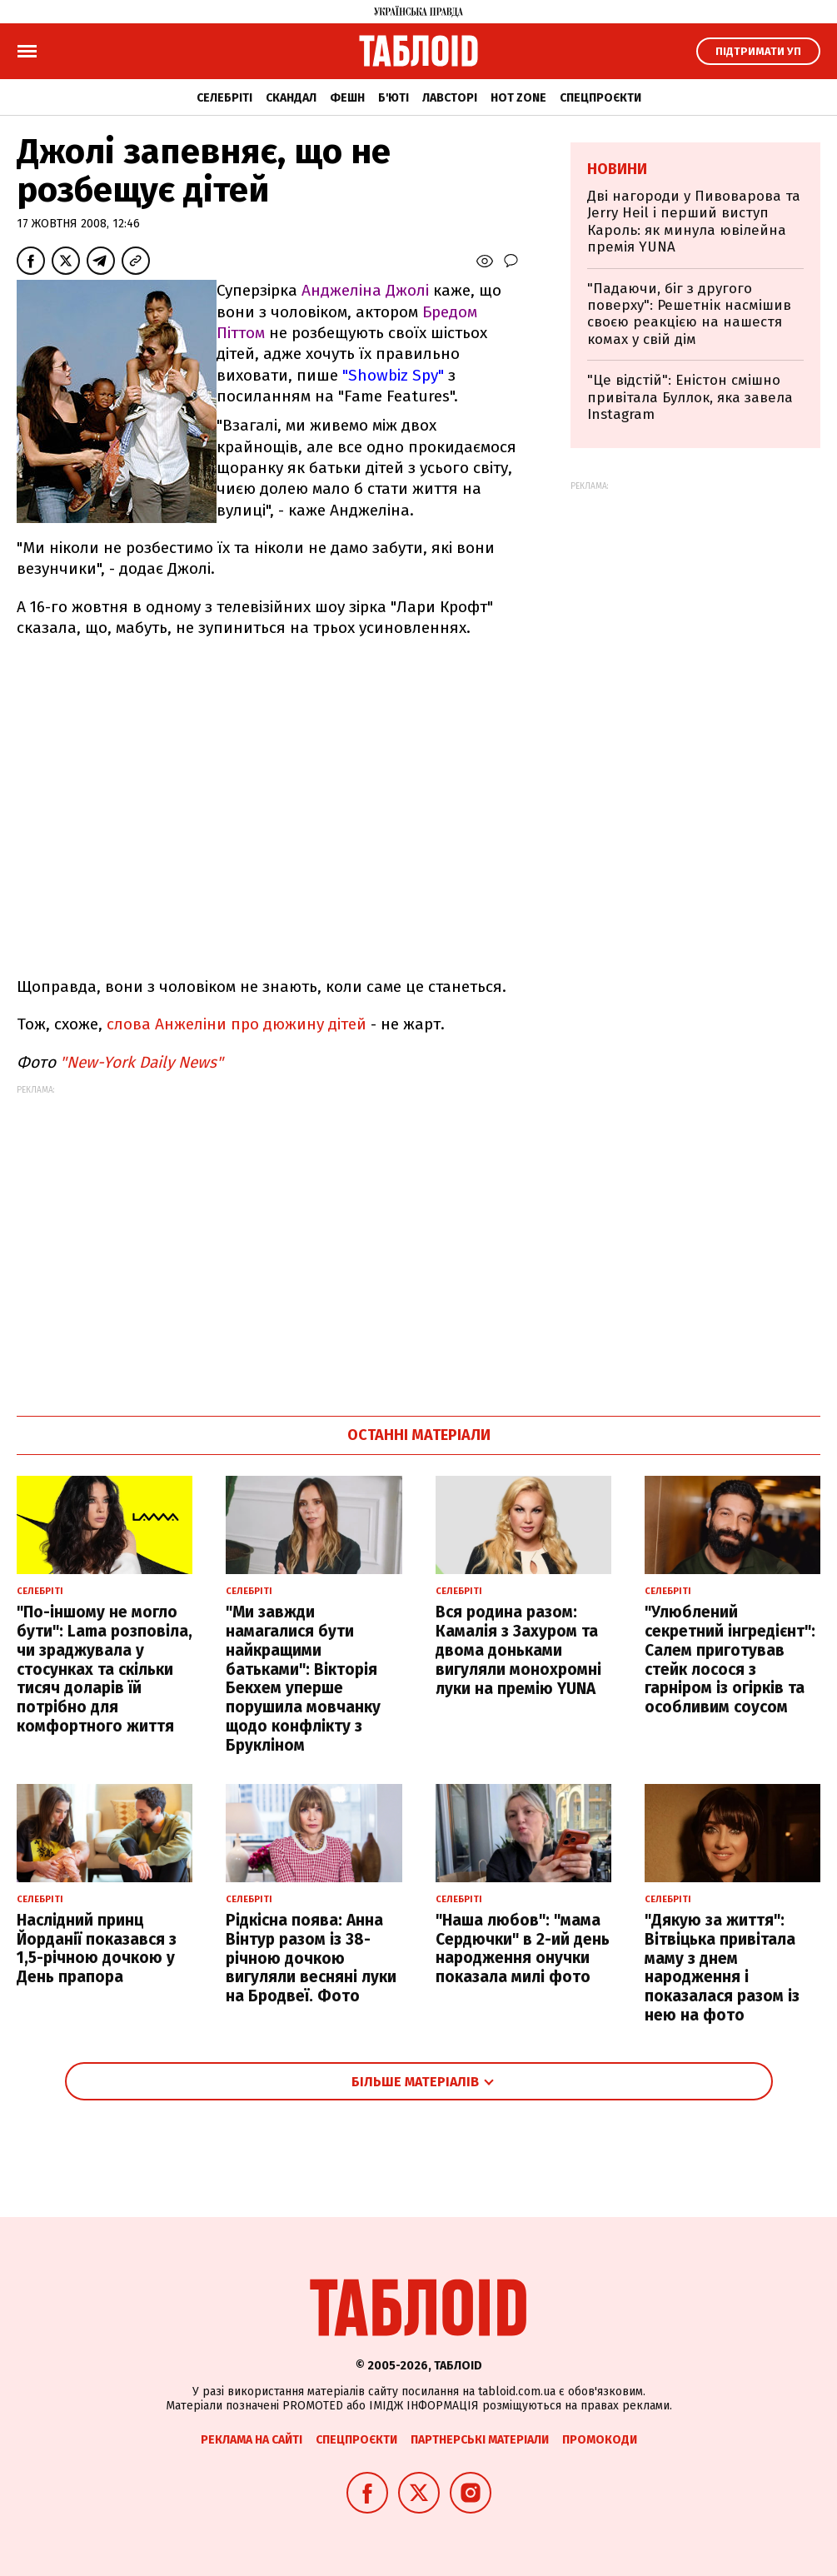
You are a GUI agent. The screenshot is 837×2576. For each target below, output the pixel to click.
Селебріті (224, 98)
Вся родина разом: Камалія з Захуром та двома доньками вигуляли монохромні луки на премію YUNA (518, 1649)
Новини (617, 169)
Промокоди (599, 2440)
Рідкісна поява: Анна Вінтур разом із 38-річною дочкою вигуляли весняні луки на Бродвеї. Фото (311, 1958)
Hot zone (518, 98)
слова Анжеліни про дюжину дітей (236, 1024)
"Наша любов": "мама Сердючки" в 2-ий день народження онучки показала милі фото (523, 1948)
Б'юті (393, 98)
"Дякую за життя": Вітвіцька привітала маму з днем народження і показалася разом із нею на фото (722, 1968)
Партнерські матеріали (480, 2440)
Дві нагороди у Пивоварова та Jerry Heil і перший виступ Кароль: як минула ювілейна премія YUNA (693, 221)
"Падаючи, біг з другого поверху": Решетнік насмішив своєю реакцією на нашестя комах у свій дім (689, 314)
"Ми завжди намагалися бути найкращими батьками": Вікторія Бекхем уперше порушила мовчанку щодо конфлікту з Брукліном (303, 1678)
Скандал (291, 98)
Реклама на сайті (251, 2440)
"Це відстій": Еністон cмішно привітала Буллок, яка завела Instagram (690, 397)
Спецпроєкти (600, 98)
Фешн (347, 98)
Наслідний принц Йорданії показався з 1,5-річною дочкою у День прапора (97, 1948)
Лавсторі (449, 98)
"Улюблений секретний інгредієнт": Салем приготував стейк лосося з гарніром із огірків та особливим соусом (730, 1659)
